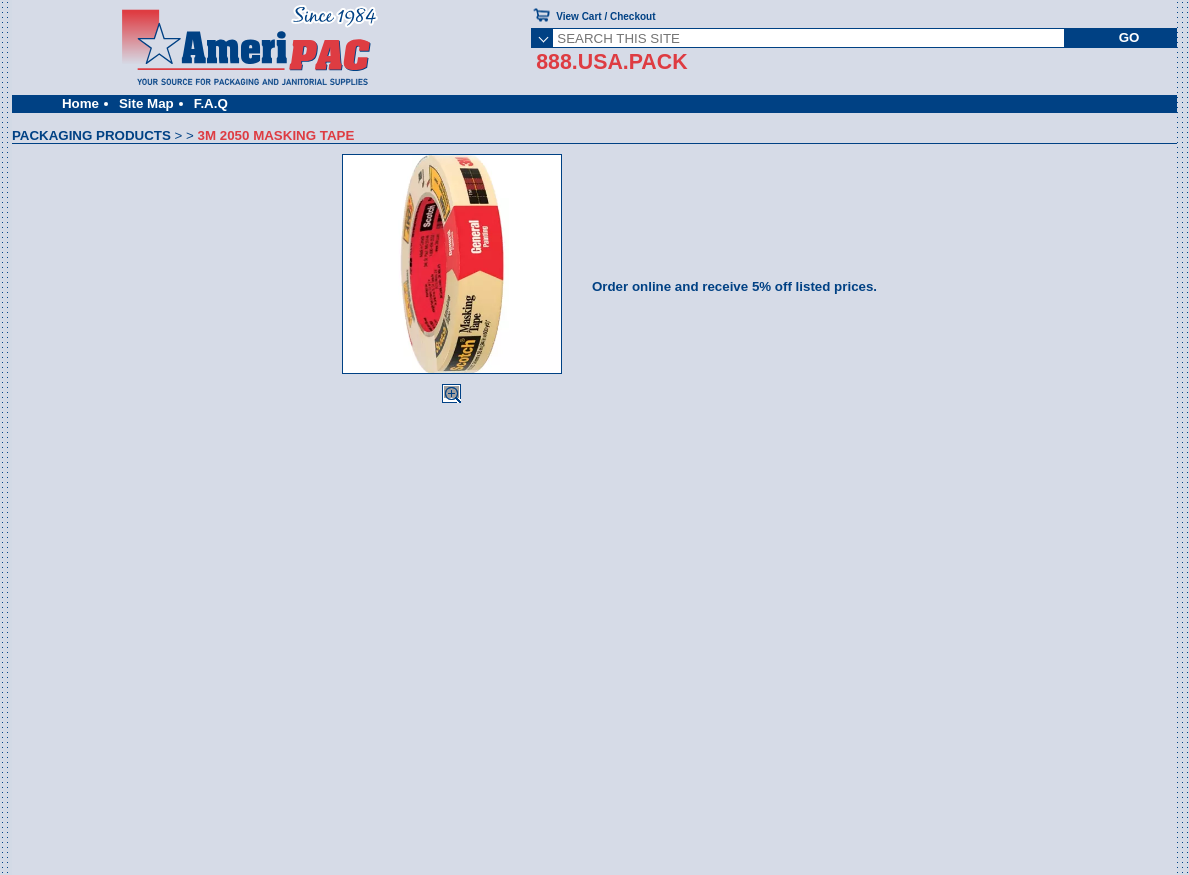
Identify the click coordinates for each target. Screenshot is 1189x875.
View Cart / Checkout (605, 16)
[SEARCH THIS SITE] (808, 38)
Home (80, 103)
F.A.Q (211, 103)
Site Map (146, 103)
